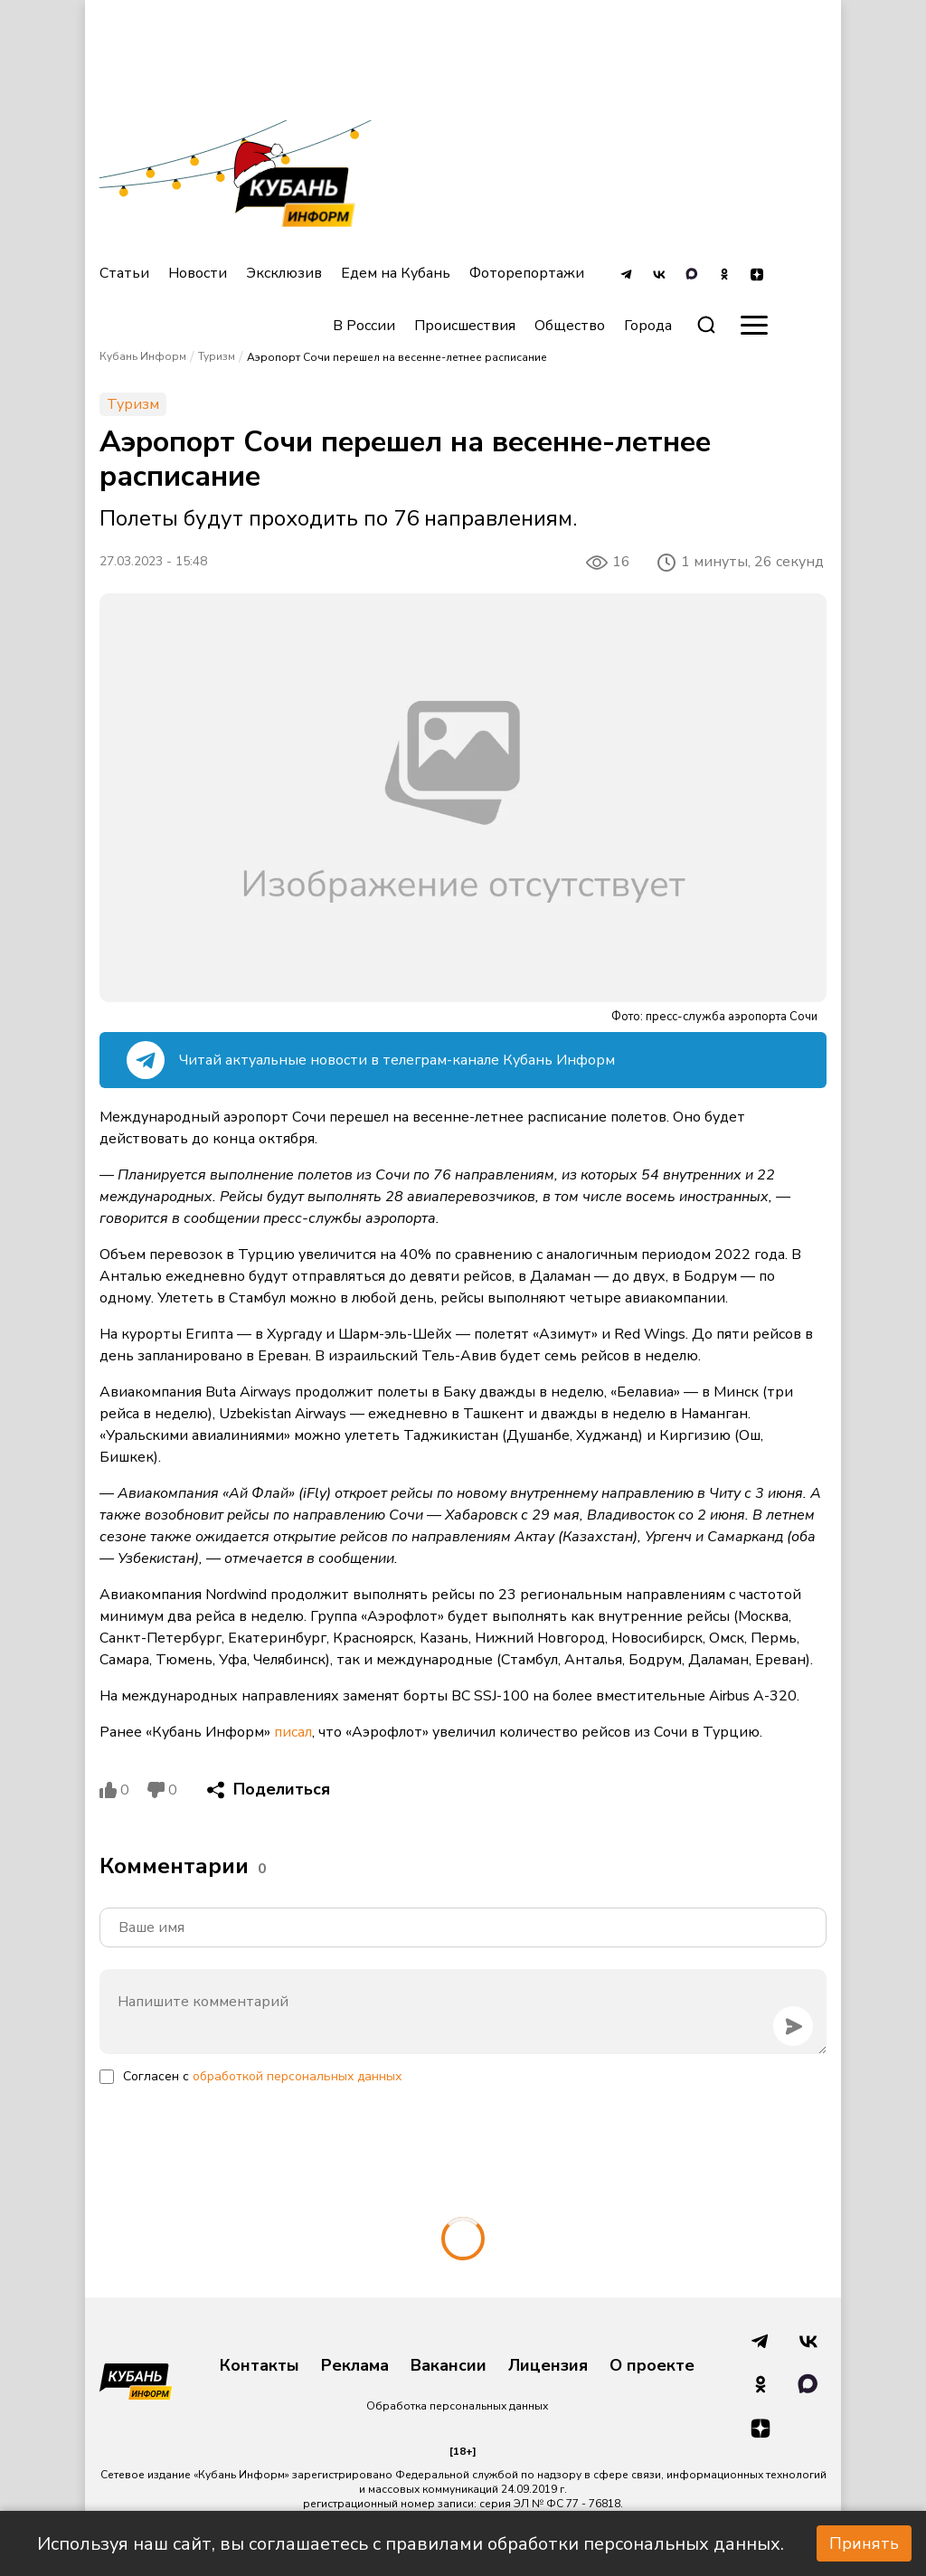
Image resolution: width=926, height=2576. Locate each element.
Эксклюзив (284, 273)
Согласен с (262, 2076)
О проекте (651, 2366)
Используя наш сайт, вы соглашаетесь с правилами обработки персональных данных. (410, 2544)
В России (364, 326)
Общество (569, 326)
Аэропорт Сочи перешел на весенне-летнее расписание (397, 357)
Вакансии (449, 2366)
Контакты (259, 2366)
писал (293, 1732)
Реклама (355, 2366)
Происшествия (464, 326)
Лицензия (548, 2366)
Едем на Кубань (395, 273)
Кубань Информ (142, 356)
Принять (864, 2543)
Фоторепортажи (526, 273)
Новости (197, 273)
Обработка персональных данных (457, 2406)
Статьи (124, 273)
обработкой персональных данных (297, 2076)
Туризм (216, 356)
